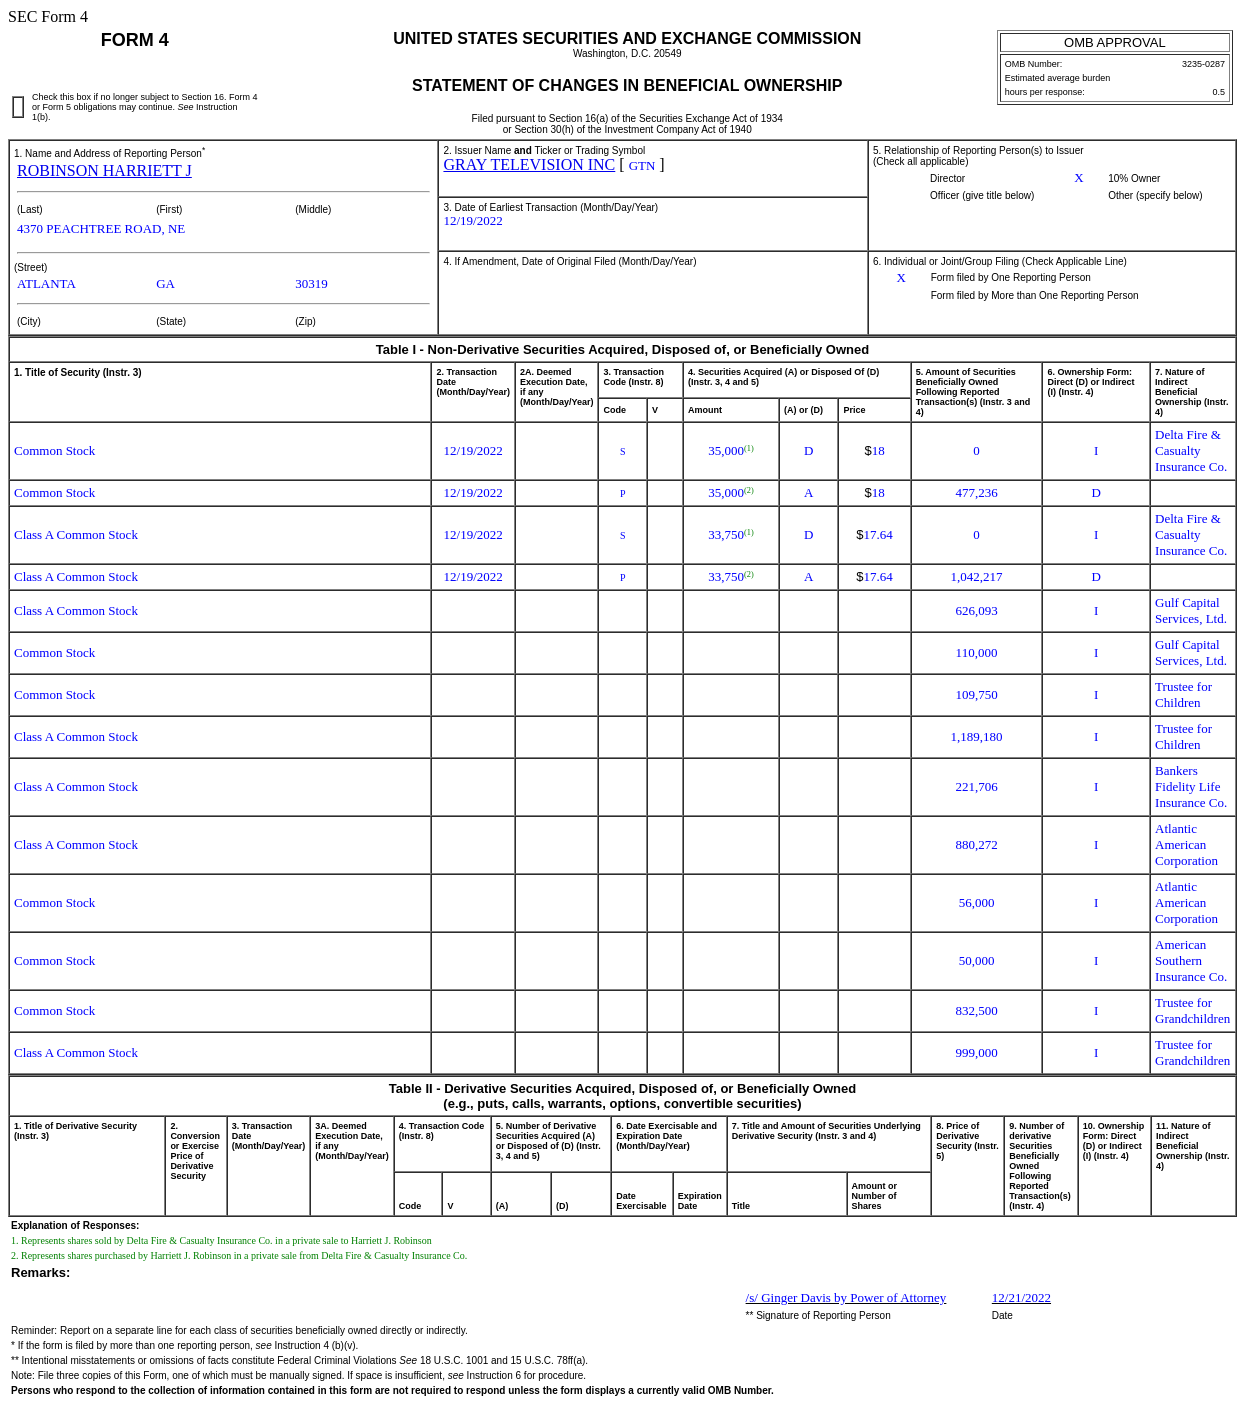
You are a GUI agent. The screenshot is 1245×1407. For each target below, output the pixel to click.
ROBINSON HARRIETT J (104, 170)
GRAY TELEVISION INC (529, 164)
